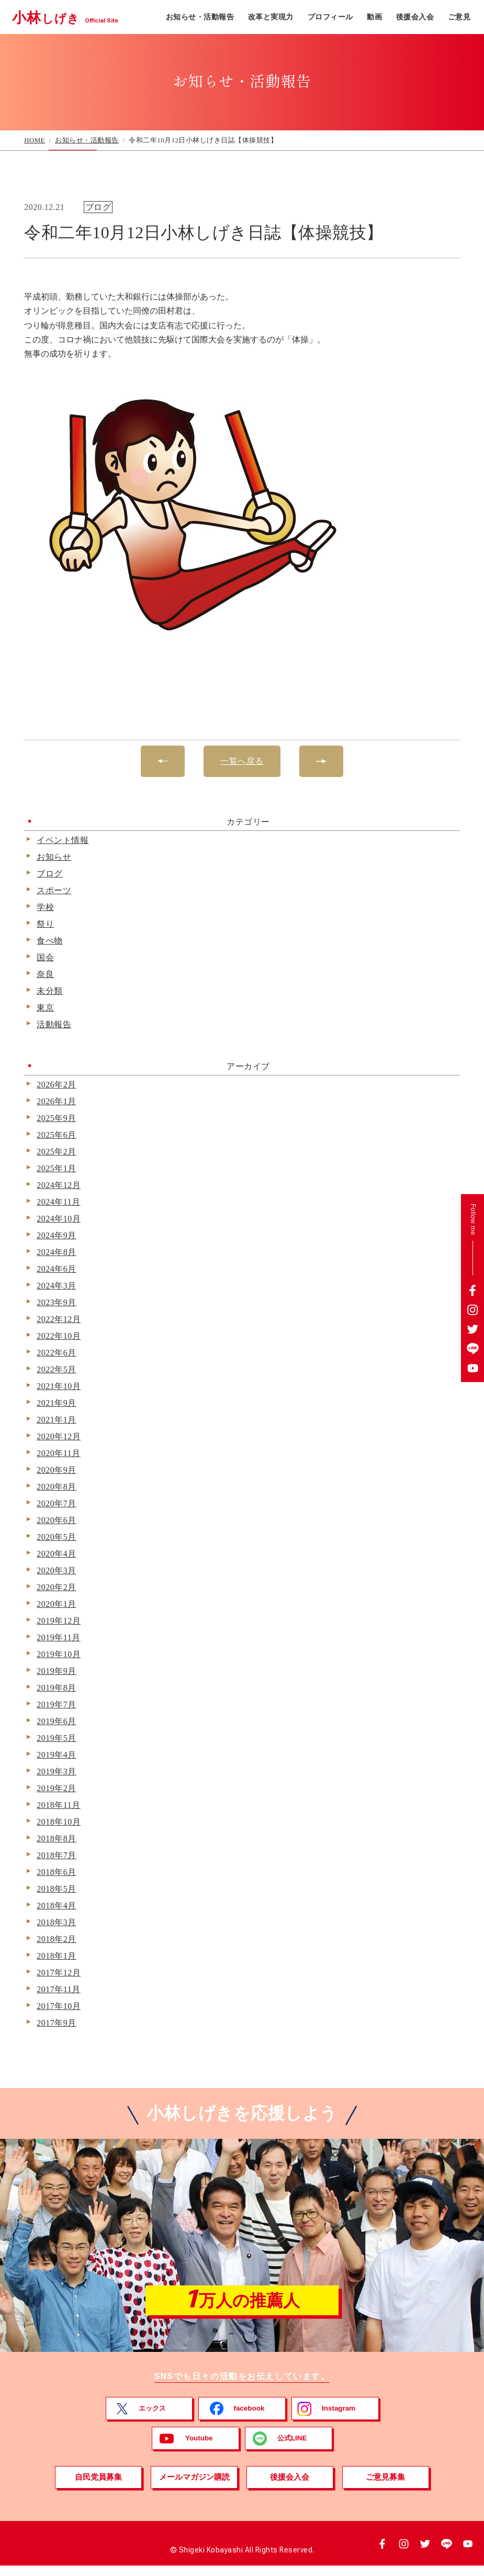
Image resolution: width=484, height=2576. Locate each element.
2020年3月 (56, 1571)
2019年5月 (56, 1738)
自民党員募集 (98, 2487)
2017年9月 (56, 2023)
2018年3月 (56, 1922)
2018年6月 (56, 1872)
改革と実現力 (271, 17)
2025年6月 (56, 1135)
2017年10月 (59, 2006)
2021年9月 (56, 1403)
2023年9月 (56, 1302)
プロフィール (330, 17)
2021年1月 (56, 1420)
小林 (73, 16)
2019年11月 (58, 1638)
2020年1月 (56, 1604)
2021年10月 (59, 1386)
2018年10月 (59, 1822)
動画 (374, 17)
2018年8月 (56, 1839)
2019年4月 (56, 1755)
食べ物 (50, 941)
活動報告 (54, 1024)
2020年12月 (59, 1437)
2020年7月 (56, 1504)
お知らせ (54, 857)
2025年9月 (56, 1118)
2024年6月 (56, 1269)
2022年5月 (56, 1369)
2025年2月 (56, 1152)
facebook (249, 2418)
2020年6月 (56, 1520)
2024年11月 (58, 1202)
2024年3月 (56, 1286)
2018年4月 (56, 1906)
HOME (34, 140)
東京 (45, 1008)
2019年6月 (56, 1721)
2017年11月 (58, 1989)
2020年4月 (56, 1554)
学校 (45, 907)
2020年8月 (56, 1487)
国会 (45, 957)
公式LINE (292, 2448)
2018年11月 (58, 1805)
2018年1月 (56, 1956)
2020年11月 (58, 1453)
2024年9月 (56, 1235)
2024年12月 (59, 1185)
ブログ (50, 874)
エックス (152, 2418)
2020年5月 (56, 1537)
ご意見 (459, 17)
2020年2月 (56, 1587)
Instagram (338, 2418)
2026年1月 (56, 1101)
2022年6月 (56, 1353)
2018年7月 (56, 1855)
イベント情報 (62, 840)
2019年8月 (56, 1688)
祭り (45, 924)
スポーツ (54, 890)
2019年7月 (56, 1705)
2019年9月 (56, 1671)
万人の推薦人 (242, 2304)
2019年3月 (56, 1772)
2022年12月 (59, 1319)
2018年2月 (56, 1939)
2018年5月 (56, 1889)
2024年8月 (56, 1252)
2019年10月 (59, 1654)
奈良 (45, 974)
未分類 (50, 991)
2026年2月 (56, 1085)
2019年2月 (56, 1788)
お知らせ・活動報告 (200, 17)
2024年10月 (59, 1219)
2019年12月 (59, 1621)
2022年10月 (59, 1336)
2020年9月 (56, 1470)
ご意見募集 (386, 2487)
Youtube (199, 2448)
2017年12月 (59, 1973)
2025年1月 (56, 1168)
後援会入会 (415, 17)
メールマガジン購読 (194, 2487)
